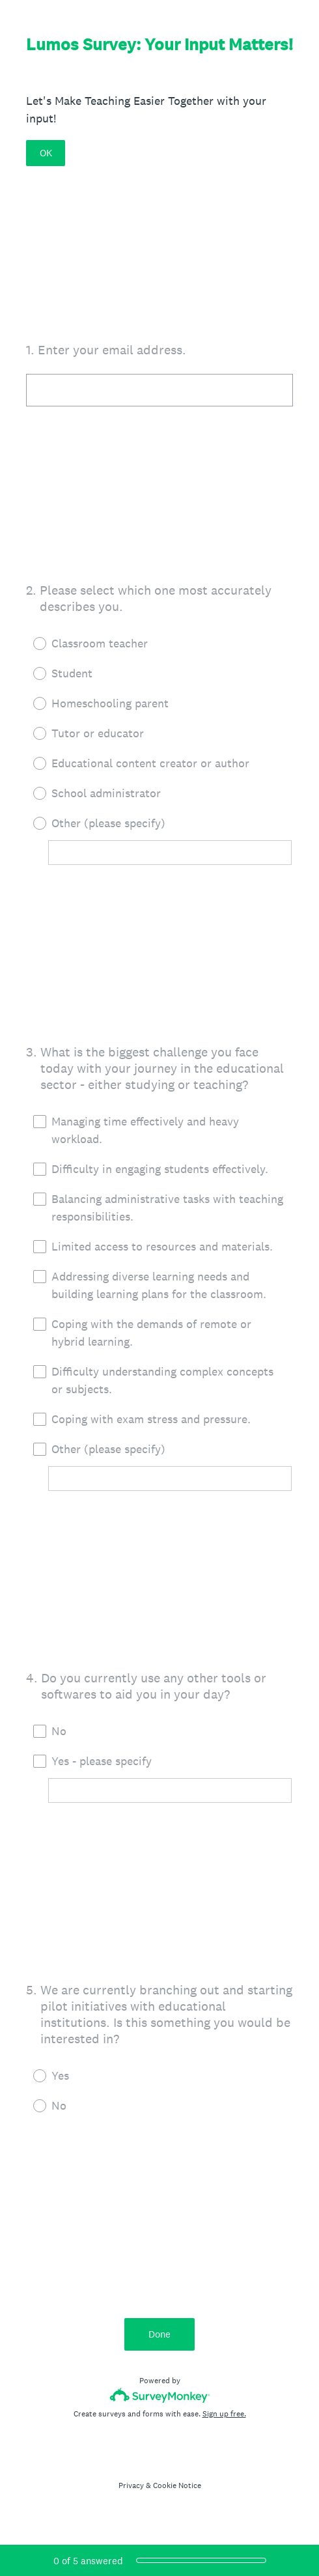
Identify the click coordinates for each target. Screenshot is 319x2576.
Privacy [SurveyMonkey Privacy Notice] (131, 2485)
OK (46, 153)
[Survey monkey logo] (159, 2395)
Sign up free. (224, 2414)
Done (159, 2334)
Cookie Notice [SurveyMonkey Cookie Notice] (177, 2485)
